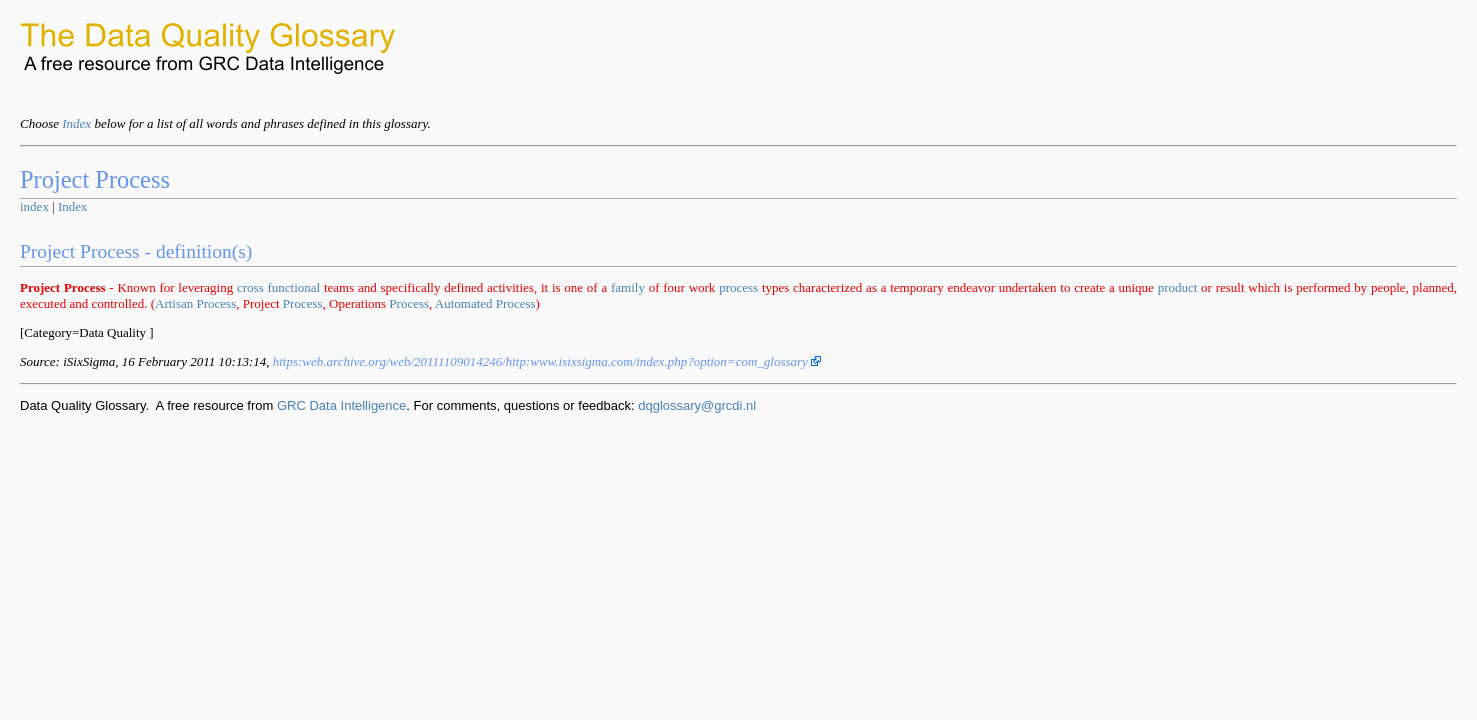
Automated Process (485, 303)
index (34, 206)
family (628, 287)
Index (76, 123)
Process (303, 303)
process (738, 287)
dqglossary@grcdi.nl (697, 405)
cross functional (278, 287)
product (1178, 287)
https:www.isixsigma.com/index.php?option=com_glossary (547, 361)
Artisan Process (195, 303)
